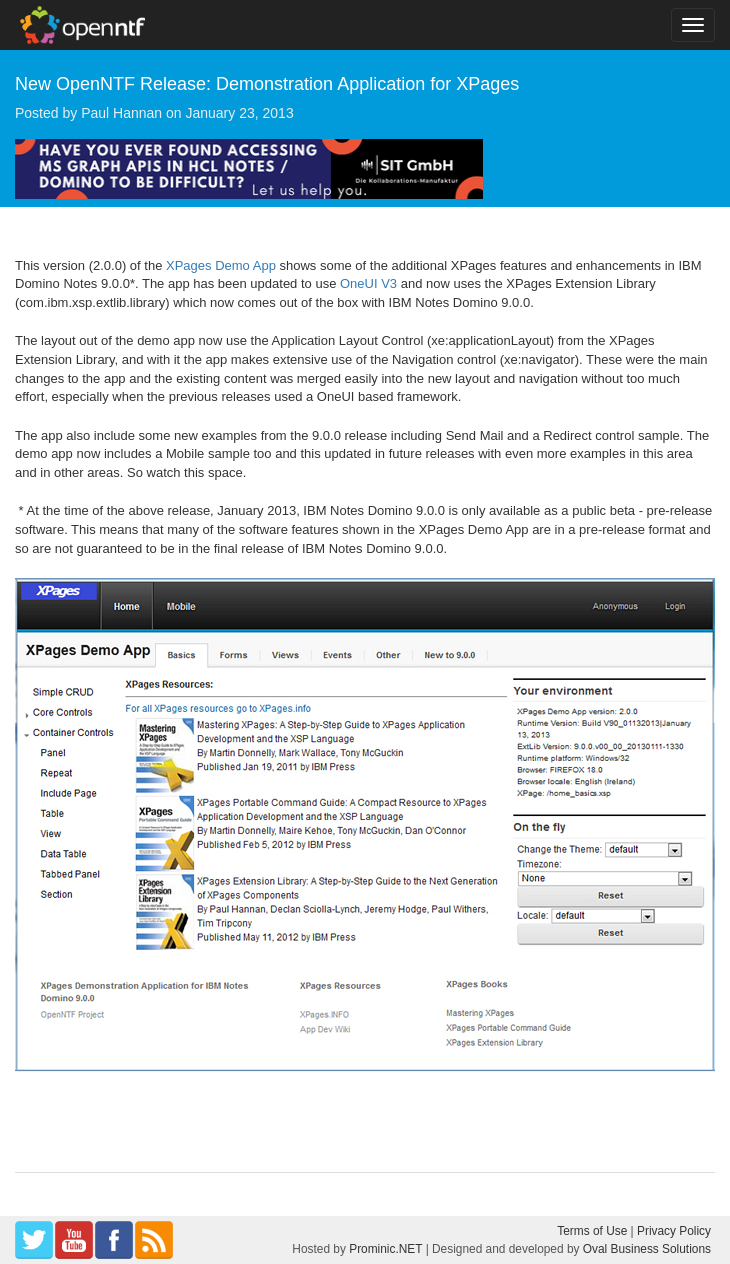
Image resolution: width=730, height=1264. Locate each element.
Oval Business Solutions (647, 1249)
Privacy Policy (674, 1231)
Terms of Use (592, 1231)
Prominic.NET (385, 1249)
